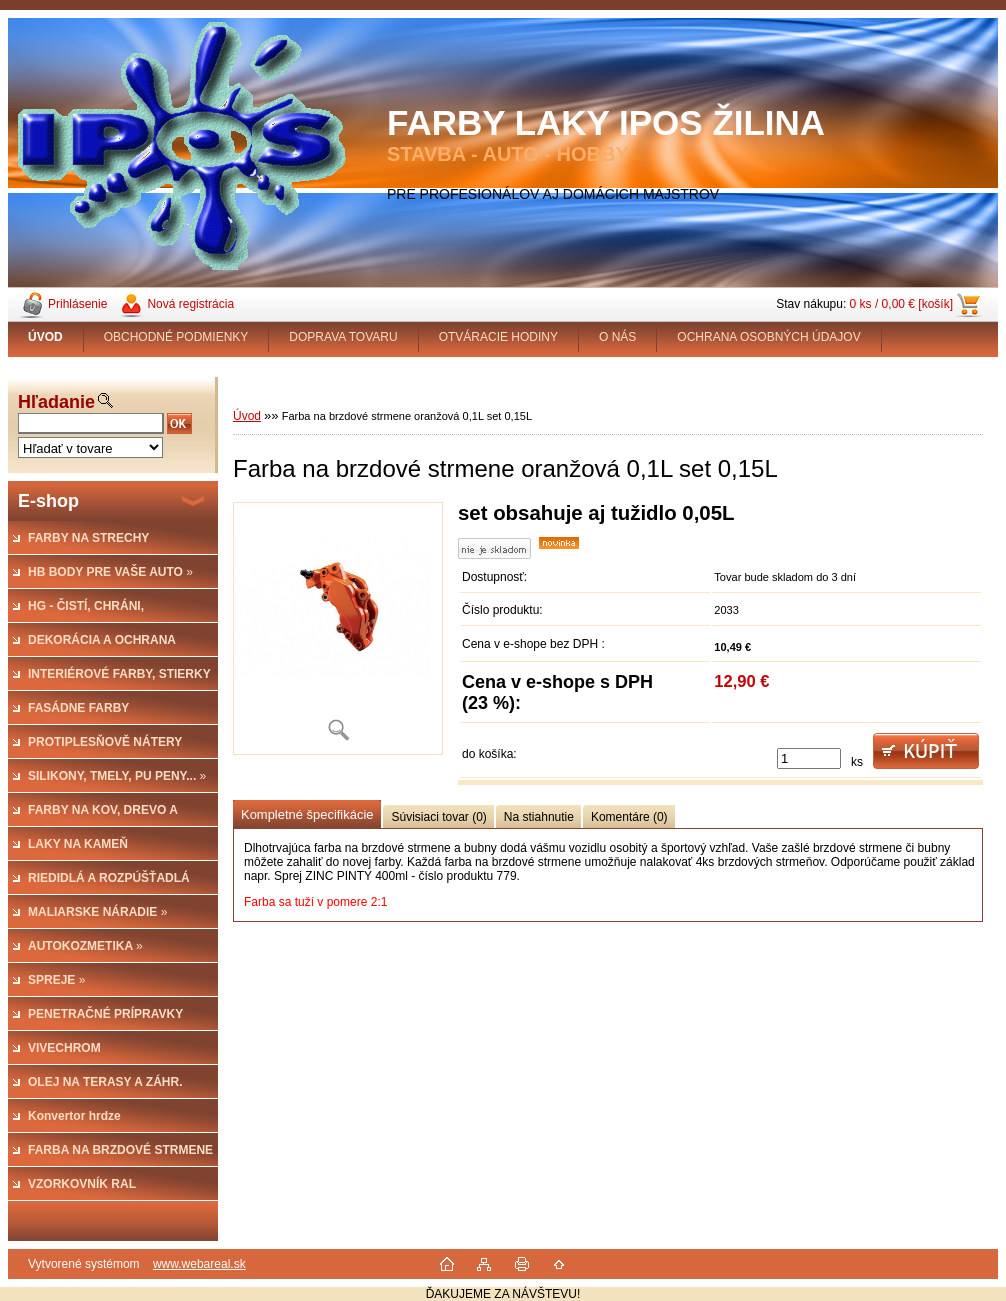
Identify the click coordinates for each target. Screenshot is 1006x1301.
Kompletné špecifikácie (307, 814)
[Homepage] (46, 337)
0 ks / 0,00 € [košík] (901, 304)
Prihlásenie (77, 304)
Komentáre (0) (629, 817)
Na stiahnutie (539, 817)
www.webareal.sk (199, 1264)
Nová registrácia (190, 304)
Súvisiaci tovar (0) (438, 817)
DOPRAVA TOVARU (343, 337)
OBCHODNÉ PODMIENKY (176, 337)
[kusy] (809, 758)
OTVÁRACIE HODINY (498, 337)
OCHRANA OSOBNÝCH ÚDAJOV (768, 337)
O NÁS (617, 337)
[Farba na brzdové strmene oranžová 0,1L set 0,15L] (338, 628)
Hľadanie (56, 402)
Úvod (247, 416)
